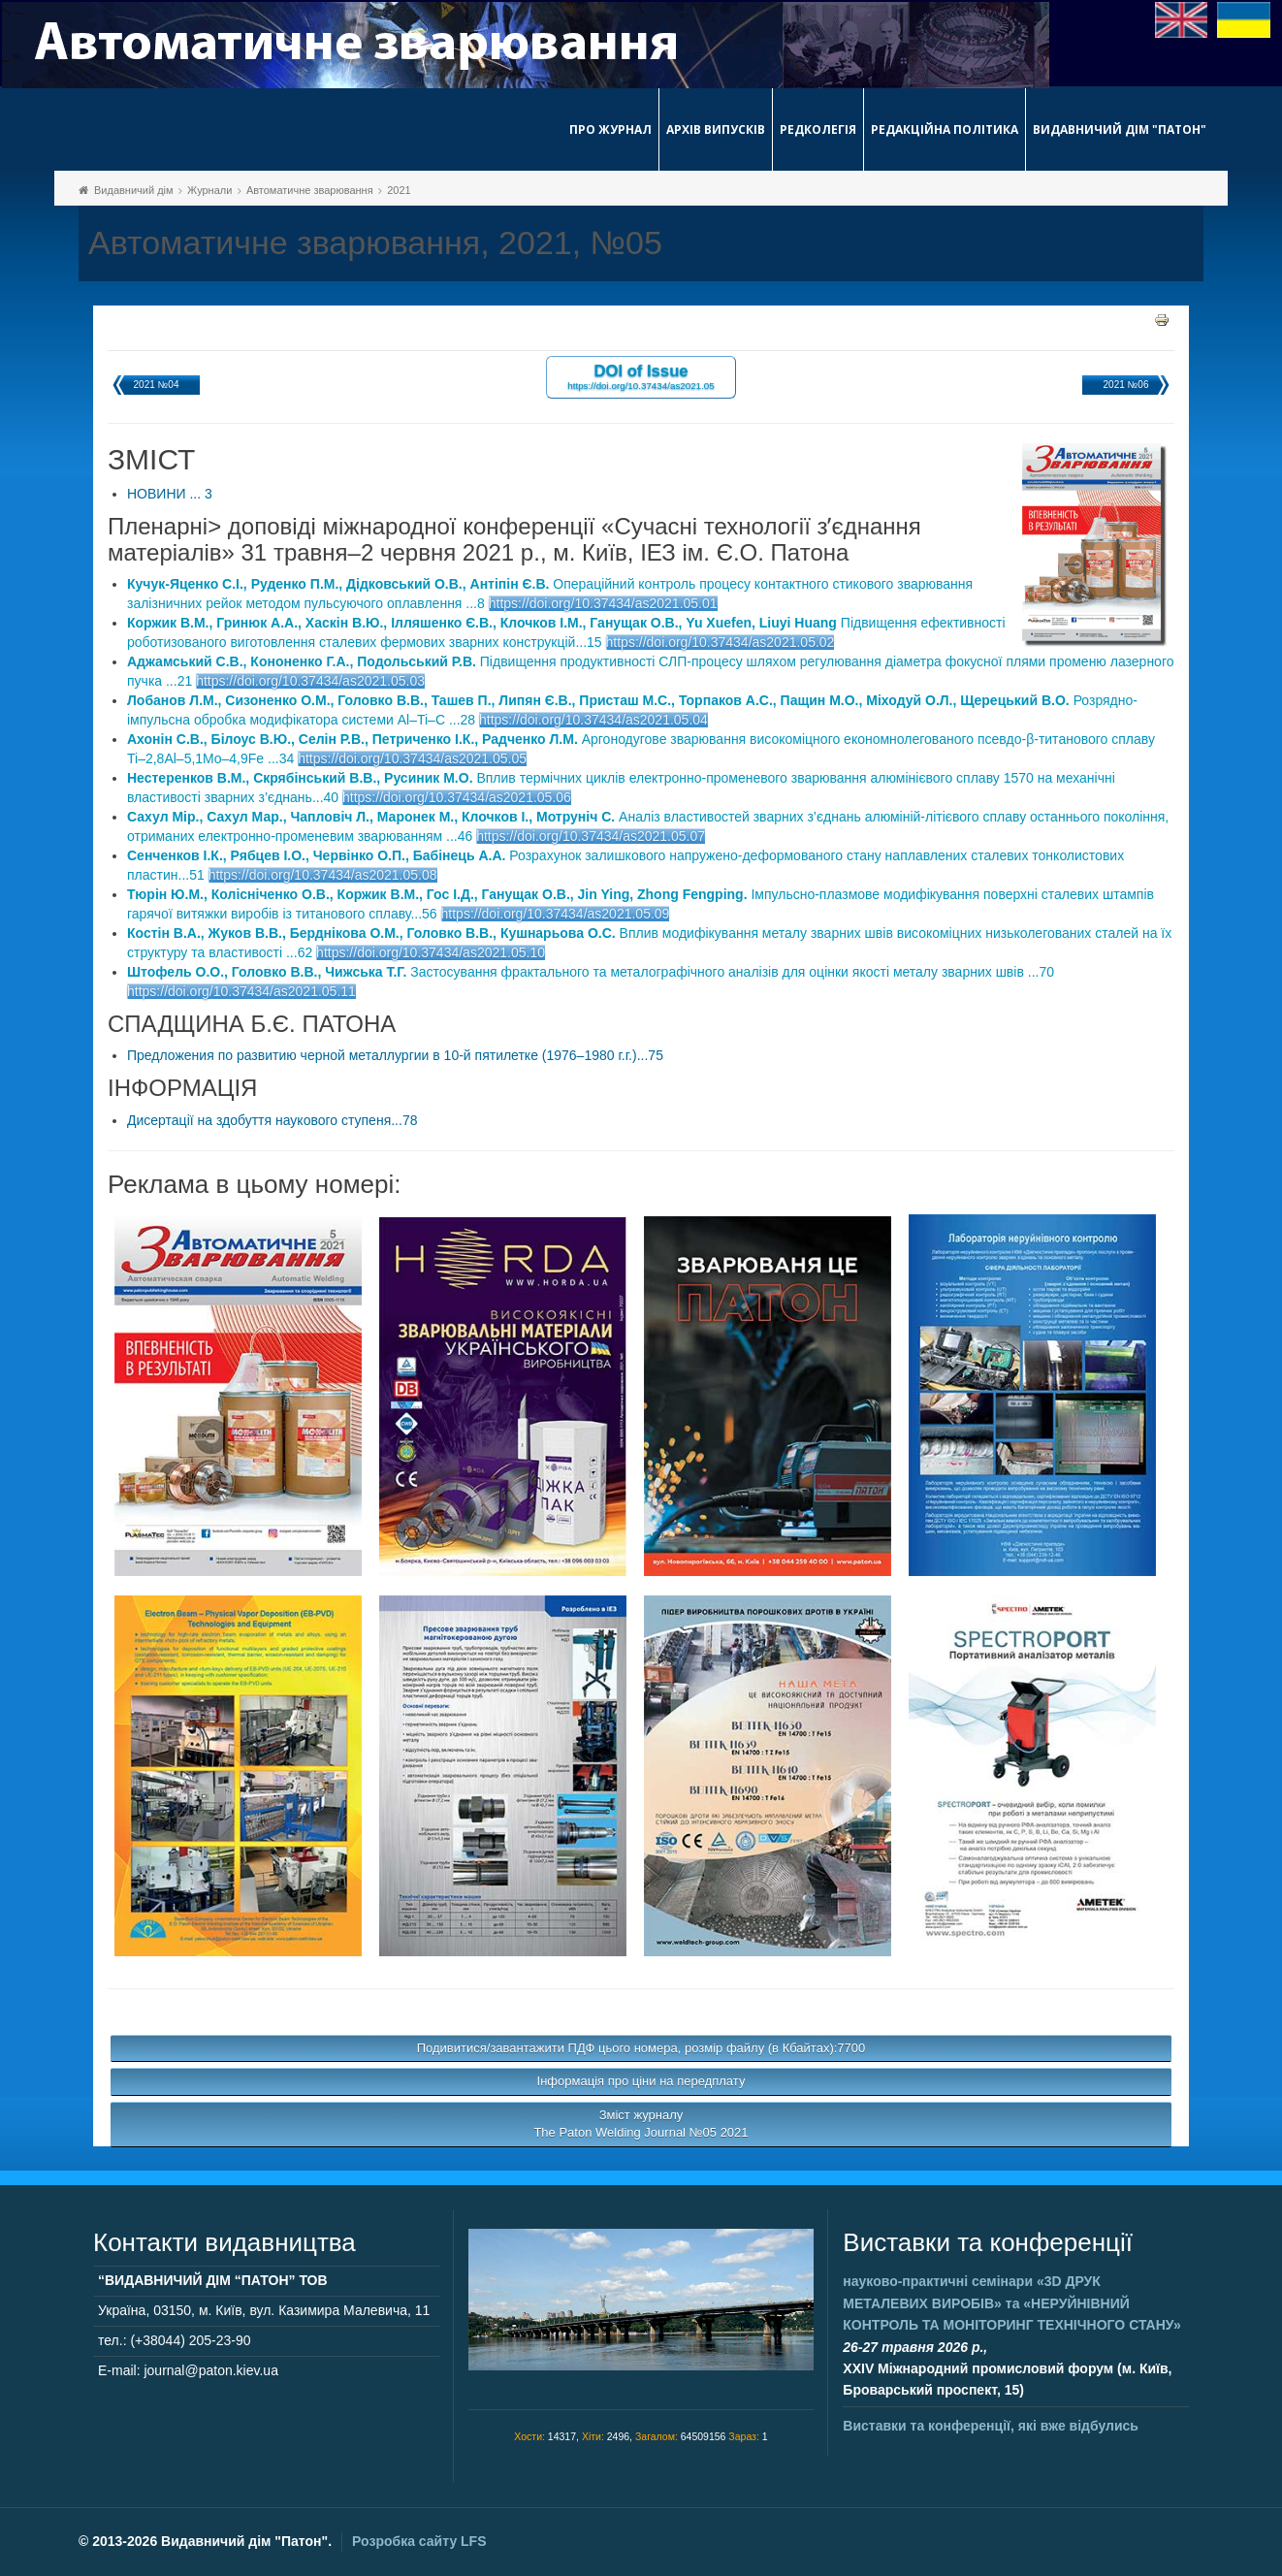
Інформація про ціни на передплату (641, 2081)
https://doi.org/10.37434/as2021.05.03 (310, 681)
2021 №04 (156, 384)
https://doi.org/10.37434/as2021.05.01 (603, 603)
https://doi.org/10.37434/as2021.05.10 (430, 952)
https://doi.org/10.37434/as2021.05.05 (412, 758)
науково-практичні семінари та (1011, 2303)
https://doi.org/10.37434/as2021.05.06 (456, 797)
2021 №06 (1126, 384)
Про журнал (610, 129)
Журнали (209, 190)
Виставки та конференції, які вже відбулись (990, 2425)
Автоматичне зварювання (309, 190)
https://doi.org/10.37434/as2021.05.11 (241, 991)
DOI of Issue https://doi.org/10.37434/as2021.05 (640, 376)
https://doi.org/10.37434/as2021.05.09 (555, 913)
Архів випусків (715, 129)
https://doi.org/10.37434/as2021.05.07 (590, 836)
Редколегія (818, 129)
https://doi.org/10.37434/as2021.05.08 (322, 875)
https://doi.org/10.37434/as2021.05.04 (593, 719)
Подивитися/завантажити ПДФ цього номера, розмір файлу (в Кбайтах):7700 (641, 2048)
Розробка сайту (419, 2541)
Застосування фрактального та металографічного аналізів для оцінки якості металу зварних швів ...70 (590, 972)
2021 (398, 190)
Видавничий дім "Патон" (1119, 129)
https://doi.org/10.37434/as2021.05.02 (720, 642)
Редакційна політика (944, 129)
